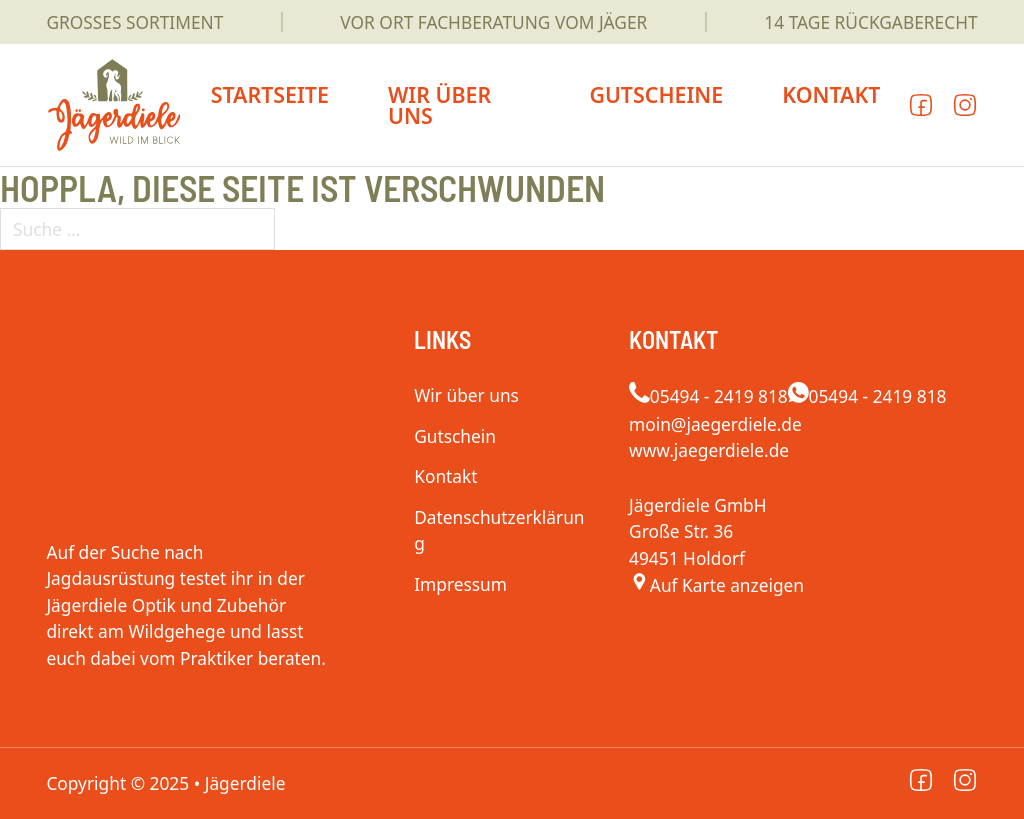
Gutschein (455, 436)
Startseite (270, 94)
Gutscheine (656, 94)
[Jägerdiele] (716, 585)
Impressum (460, 584)
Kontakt (831, 94)
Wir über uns (439, 105)
